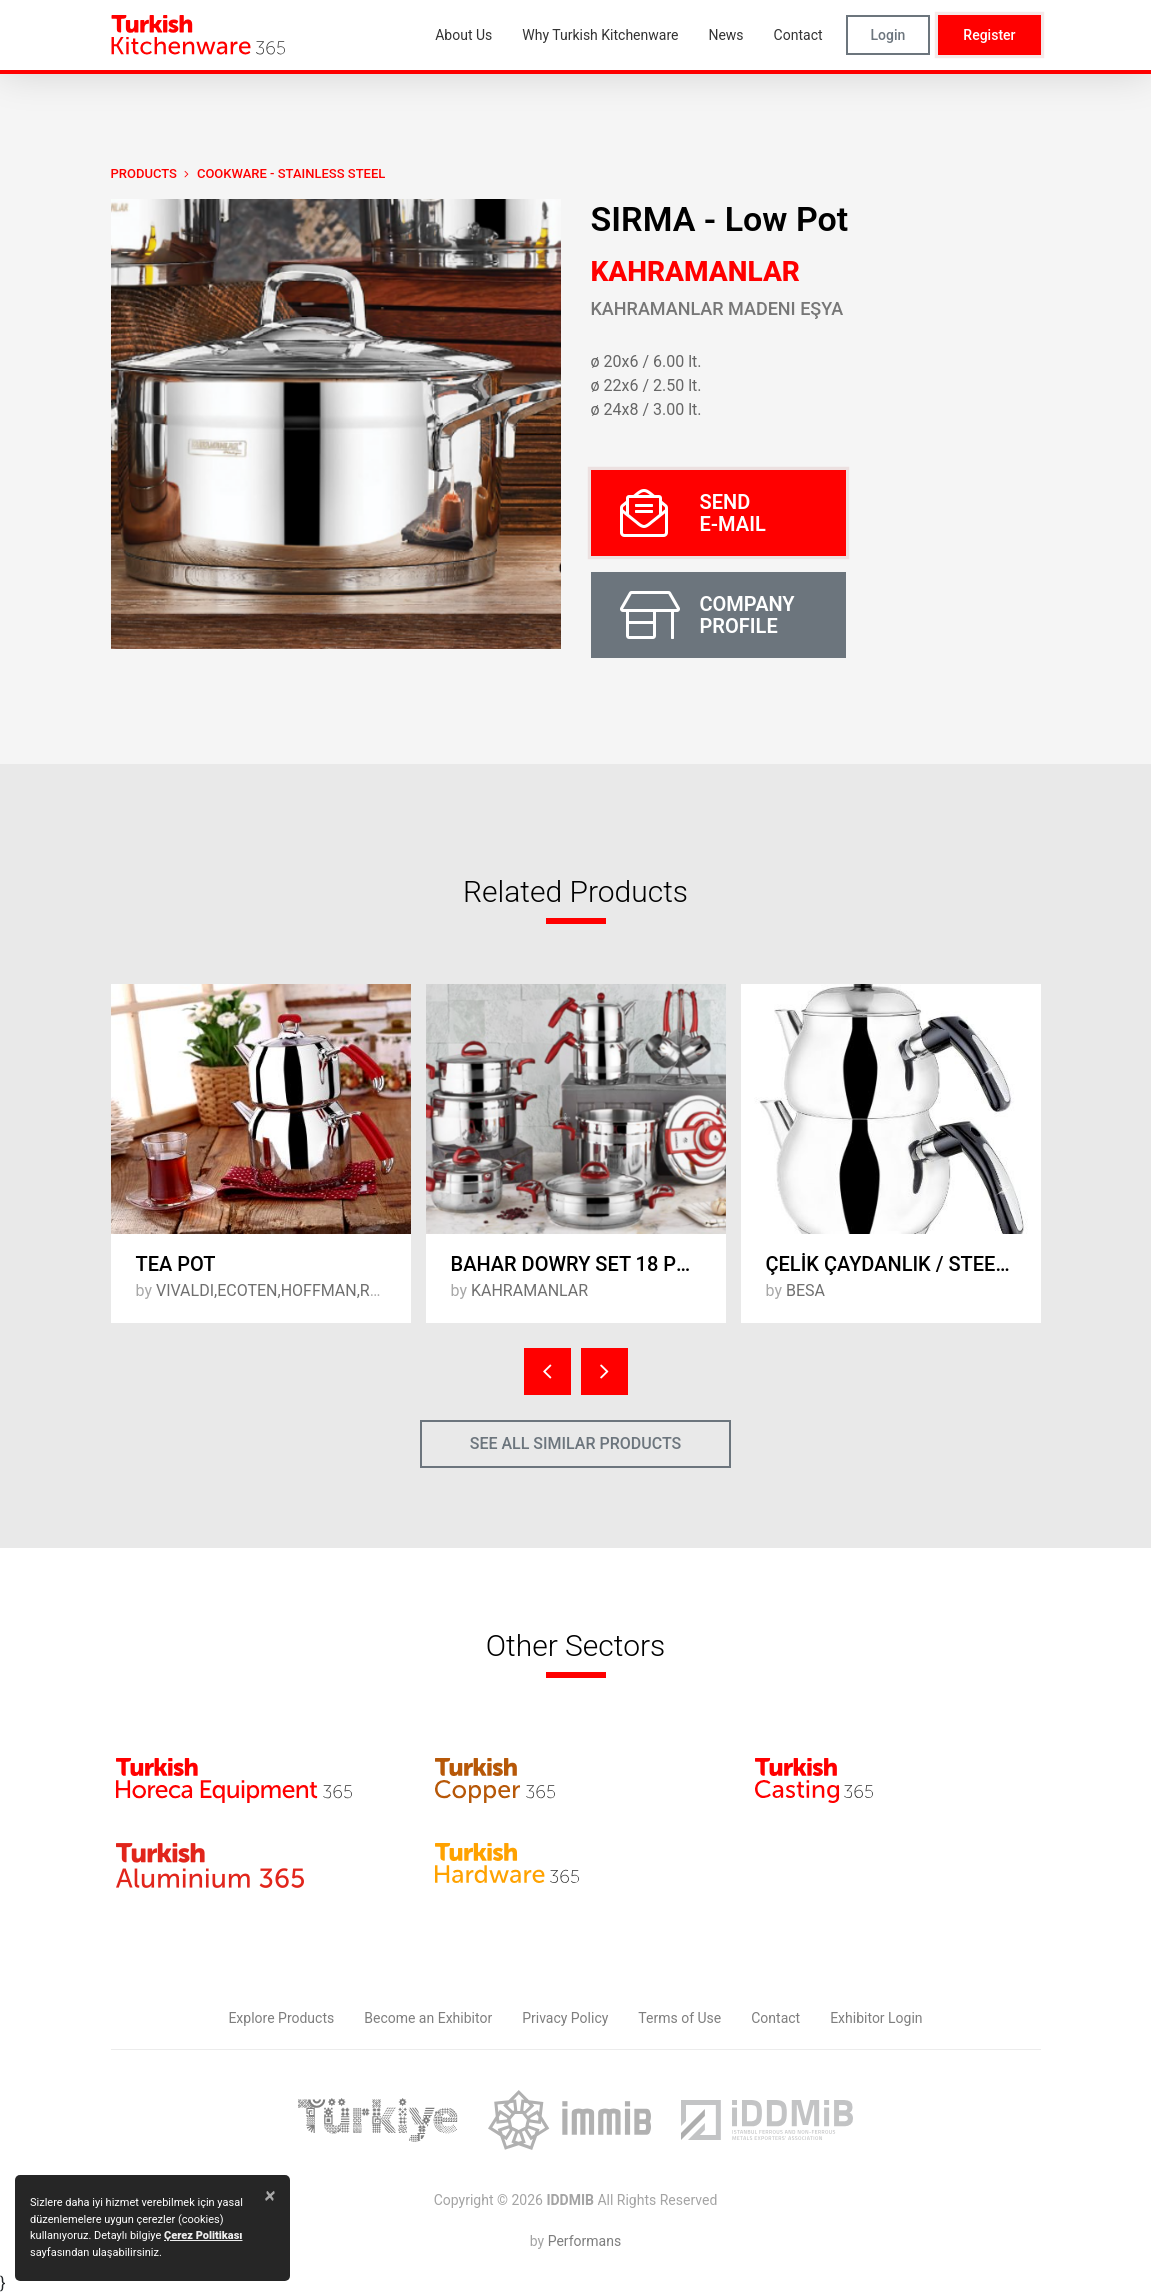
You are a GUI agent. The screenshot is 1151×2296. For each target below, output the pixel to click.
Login (888, 35)
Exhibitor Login (876, 2018)
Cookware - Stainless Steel (291, 173)
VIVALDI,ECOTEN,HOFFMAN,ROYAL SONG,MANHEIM (344, 1290)
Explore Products (281, 2018)
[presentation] (547, 1371)
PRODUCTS (144, 173)
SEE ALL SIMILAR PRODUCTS (576, 1443)
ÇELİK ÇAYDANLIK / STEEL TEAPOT (903, 1264)
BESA (805, 1290)
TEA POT (176, 1264)
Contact (775, 2018)
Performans (584, 2241)
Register (989, 35)
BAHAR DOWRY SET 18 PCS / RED (588, 1264)
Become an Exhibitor (428, 2018)
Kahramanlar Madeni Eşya (717, 308)
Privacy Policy (565, 2018)
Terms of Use (679, 2018)
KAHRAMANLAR (695, 271)
